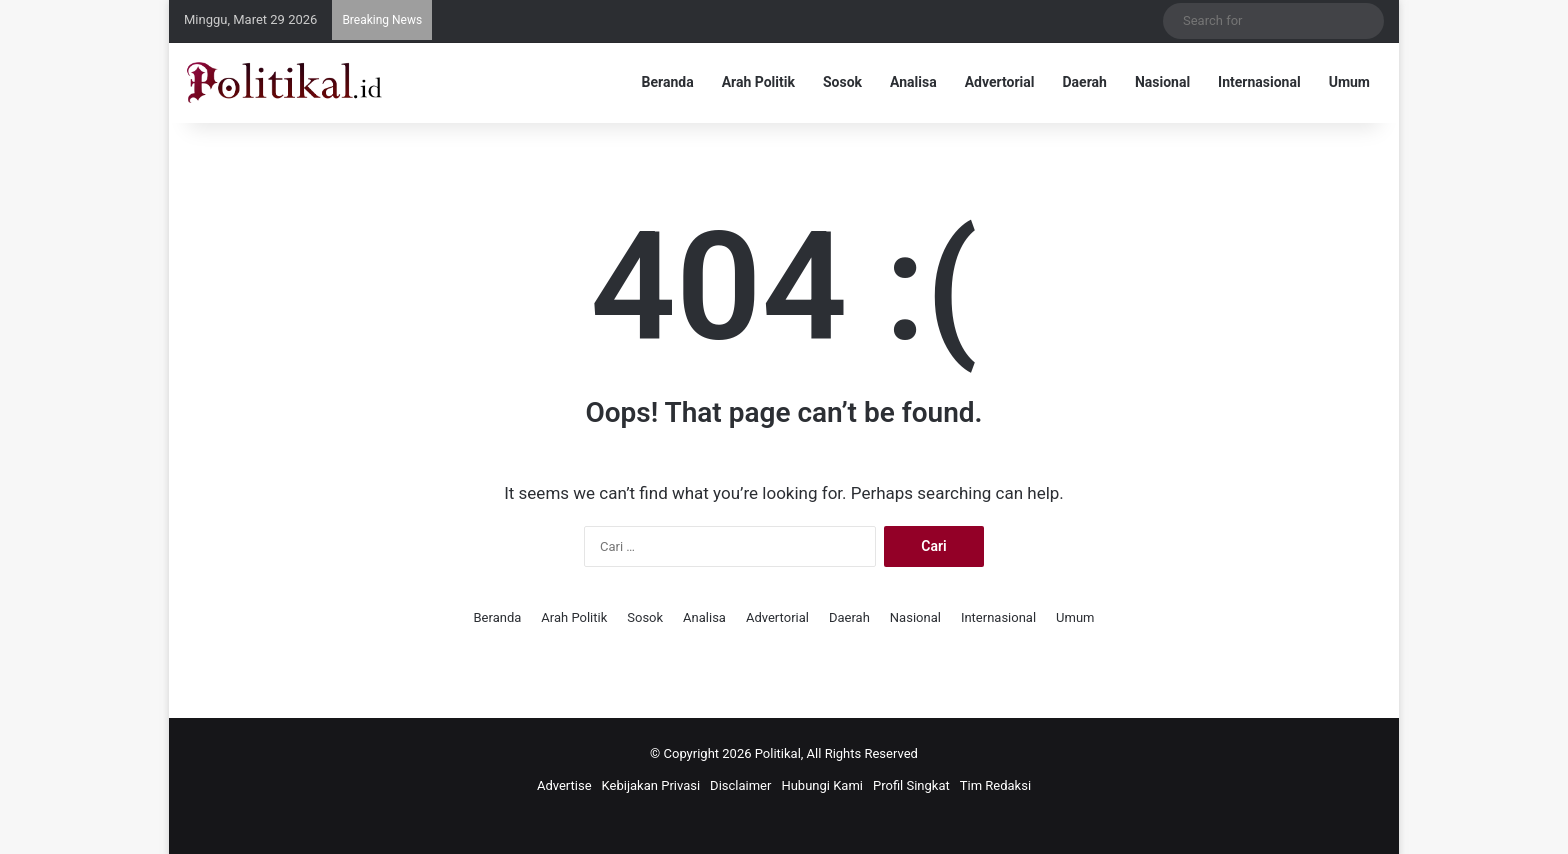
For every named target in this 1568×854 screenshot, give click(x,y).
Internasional (1259, 82)
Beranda (668, 82)
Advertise (564, 785)
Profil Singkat (911, 785)
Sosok (842, 82)
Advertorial (1000, 82)
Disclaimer (740, 785)
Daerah (1085, 82)
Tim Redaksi (995, 785)
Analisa (913, 82)
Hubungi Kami (822, 785)
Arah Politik (758, 82)
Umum (1349, 82)
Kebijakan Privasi (651, 785)
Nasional (1162, 82)
